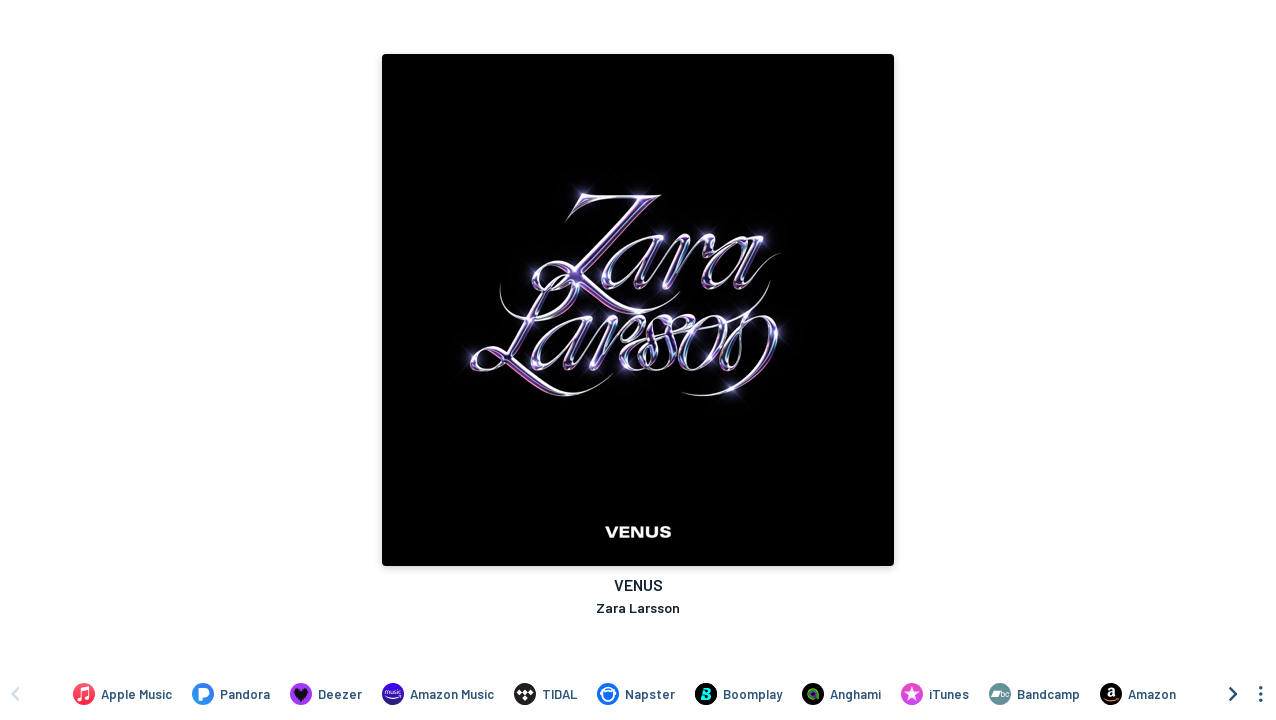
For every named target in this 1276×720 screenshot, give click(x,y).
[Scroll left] (15, 694)
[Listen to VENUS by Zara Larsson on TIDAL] (545, 694)
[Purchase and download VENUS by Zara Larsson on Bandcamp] (1034, 694)
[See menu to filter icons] (1261, 694)
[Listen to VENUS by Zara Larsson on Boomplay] (738, 694)
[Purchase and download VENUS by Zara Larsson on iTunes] (935, 694)
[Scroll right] (1233, 694)
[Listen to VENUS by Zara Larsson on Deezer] (326, 694)
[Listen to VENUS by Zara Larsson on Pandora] (231, 694)
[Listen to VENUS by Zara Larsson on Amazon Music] (438, 694)
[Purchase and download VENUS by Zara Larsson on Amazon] (1138, 694)
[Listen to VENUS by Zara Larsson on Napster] (636, 694)
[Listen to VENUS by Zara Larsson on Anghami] (841, 694)
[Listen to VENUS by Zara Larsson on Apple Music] (122, 694)
